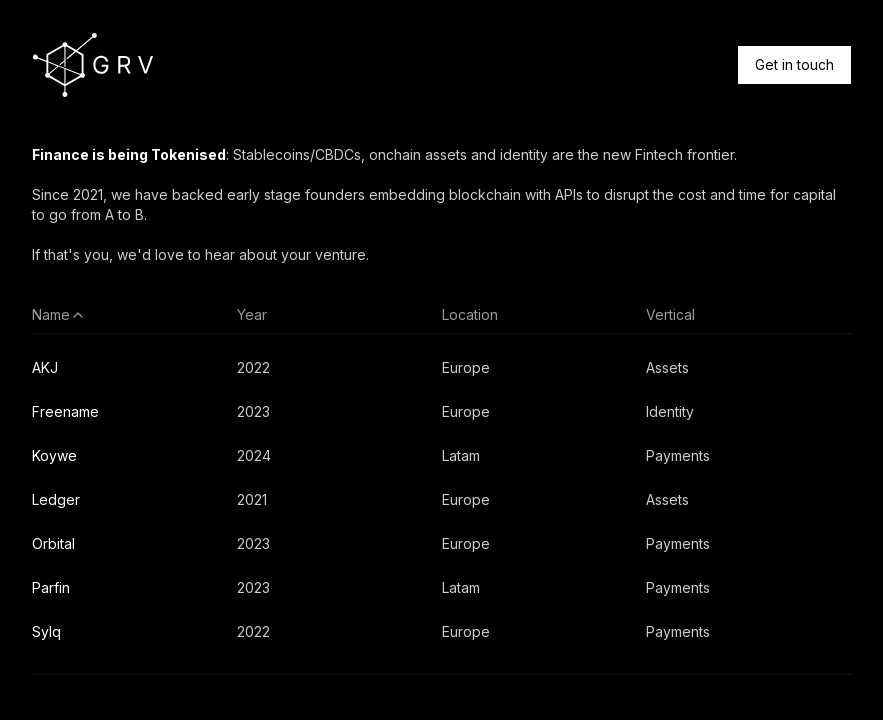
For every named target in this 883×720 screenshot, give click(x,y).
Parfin (51, 587)
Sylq (46, 631)
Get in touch (794, 64)
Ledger (56, 499)
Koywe (54, 455)
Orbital (53, 543)
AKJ (45, 367)
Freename (65, 411)
